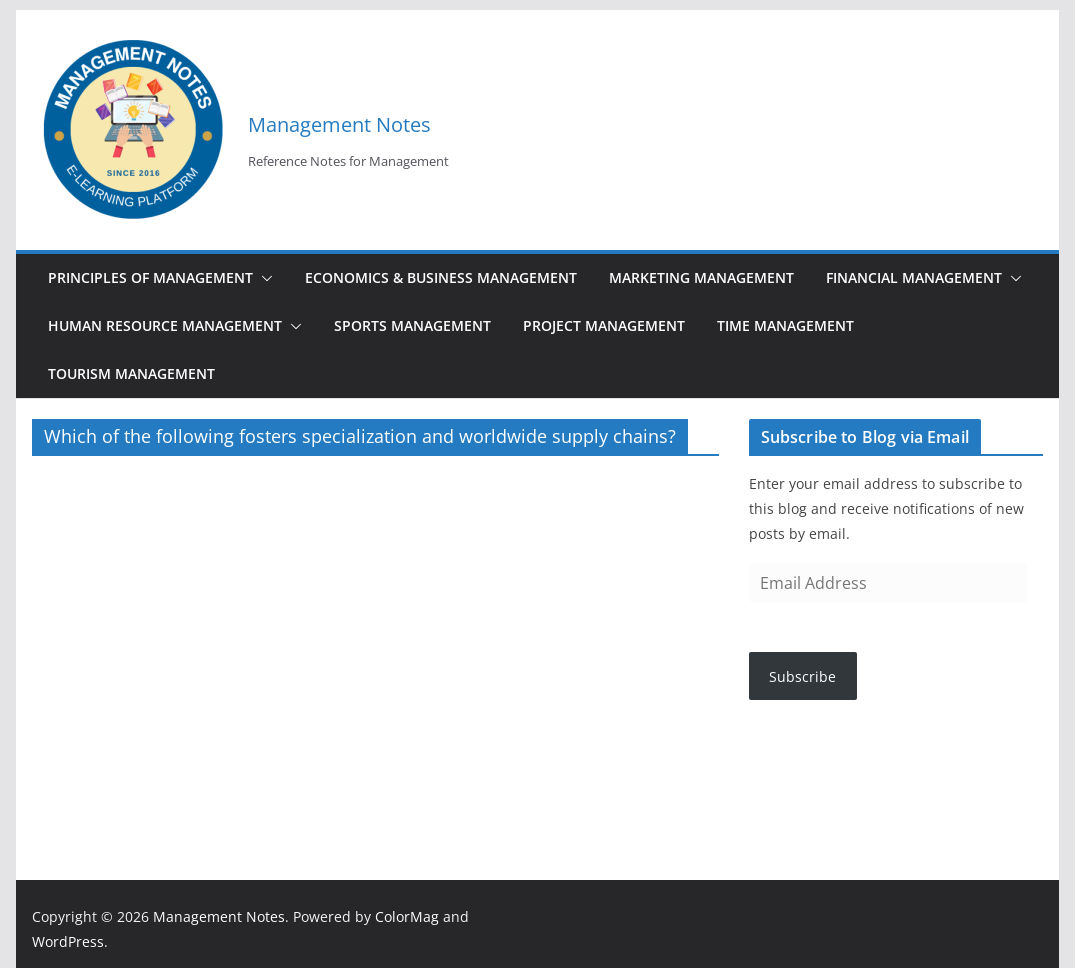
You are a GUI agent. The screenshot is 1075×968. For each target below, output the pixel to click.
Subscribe (802, 676)
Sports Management (412, 325)
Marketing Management (701, 277)
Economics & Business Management (441, 277)
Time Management (785, 325)
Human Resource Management (165, 325)
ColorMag (407, 916)
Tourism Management (131, 373)
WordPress (68, 941)
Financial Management (914, 277)
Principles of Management (150, 277)
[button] (263, 278)
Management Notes (339, 124)
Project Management (604, 325)
